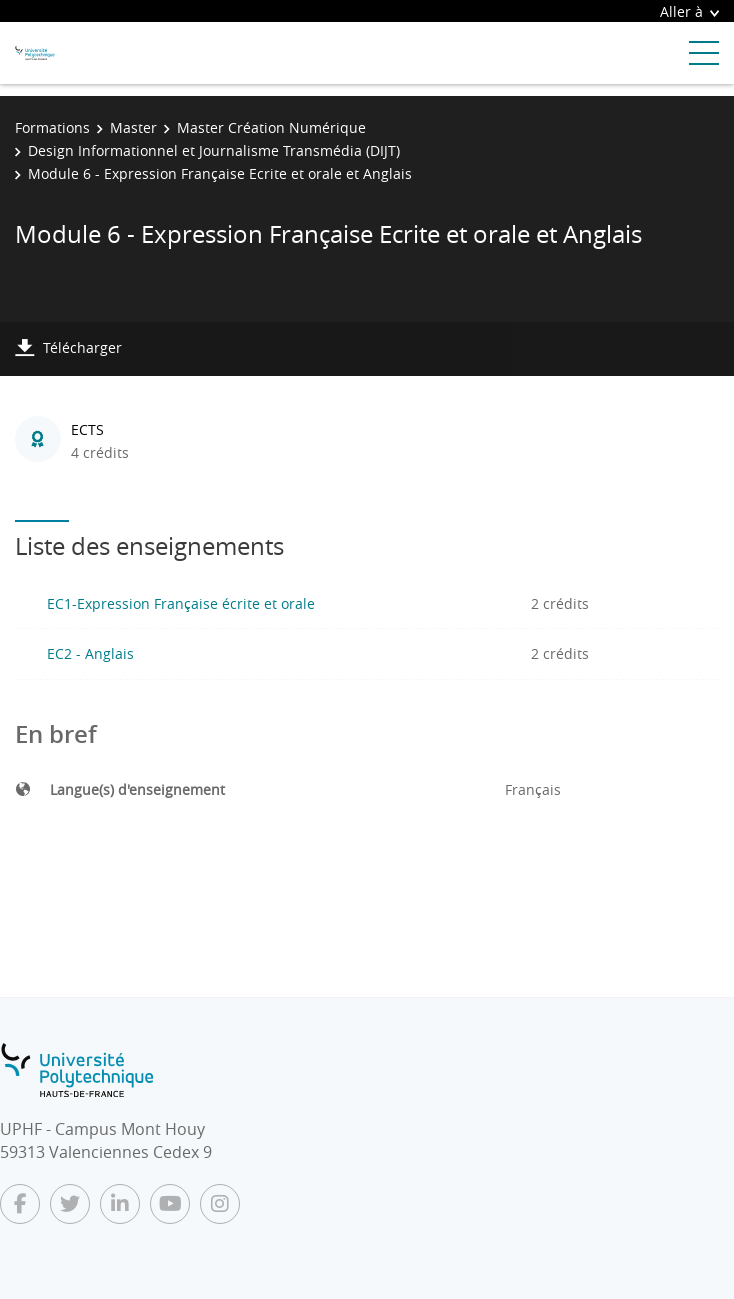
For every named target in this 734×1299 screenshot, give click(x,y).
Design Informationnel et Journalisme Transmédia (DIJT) (214, 150)
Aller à (689, 11)
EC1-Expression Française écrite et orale (181, 603)
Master (133, 127)
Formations (52, 127)
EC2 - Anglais (90, 653)
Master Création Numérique (271, 127)
